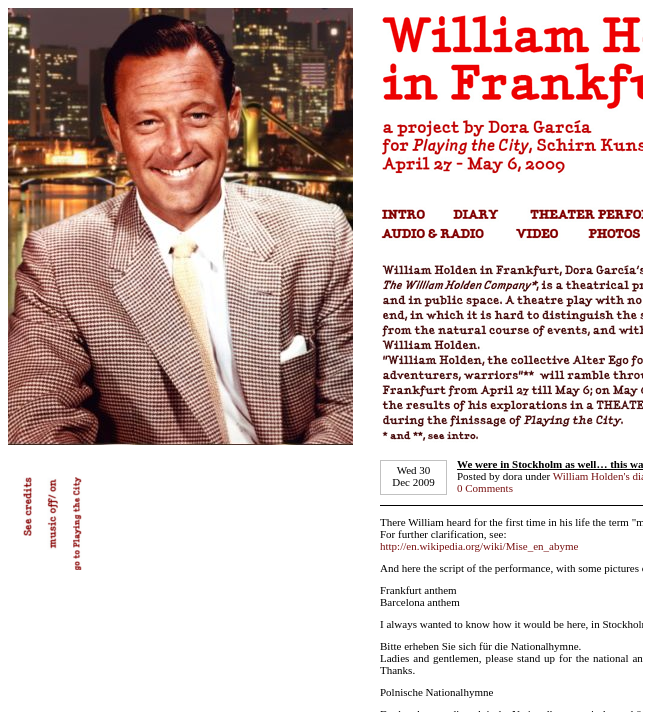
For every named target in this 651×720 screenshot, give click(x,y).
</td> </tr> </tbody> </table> (325, 360)
